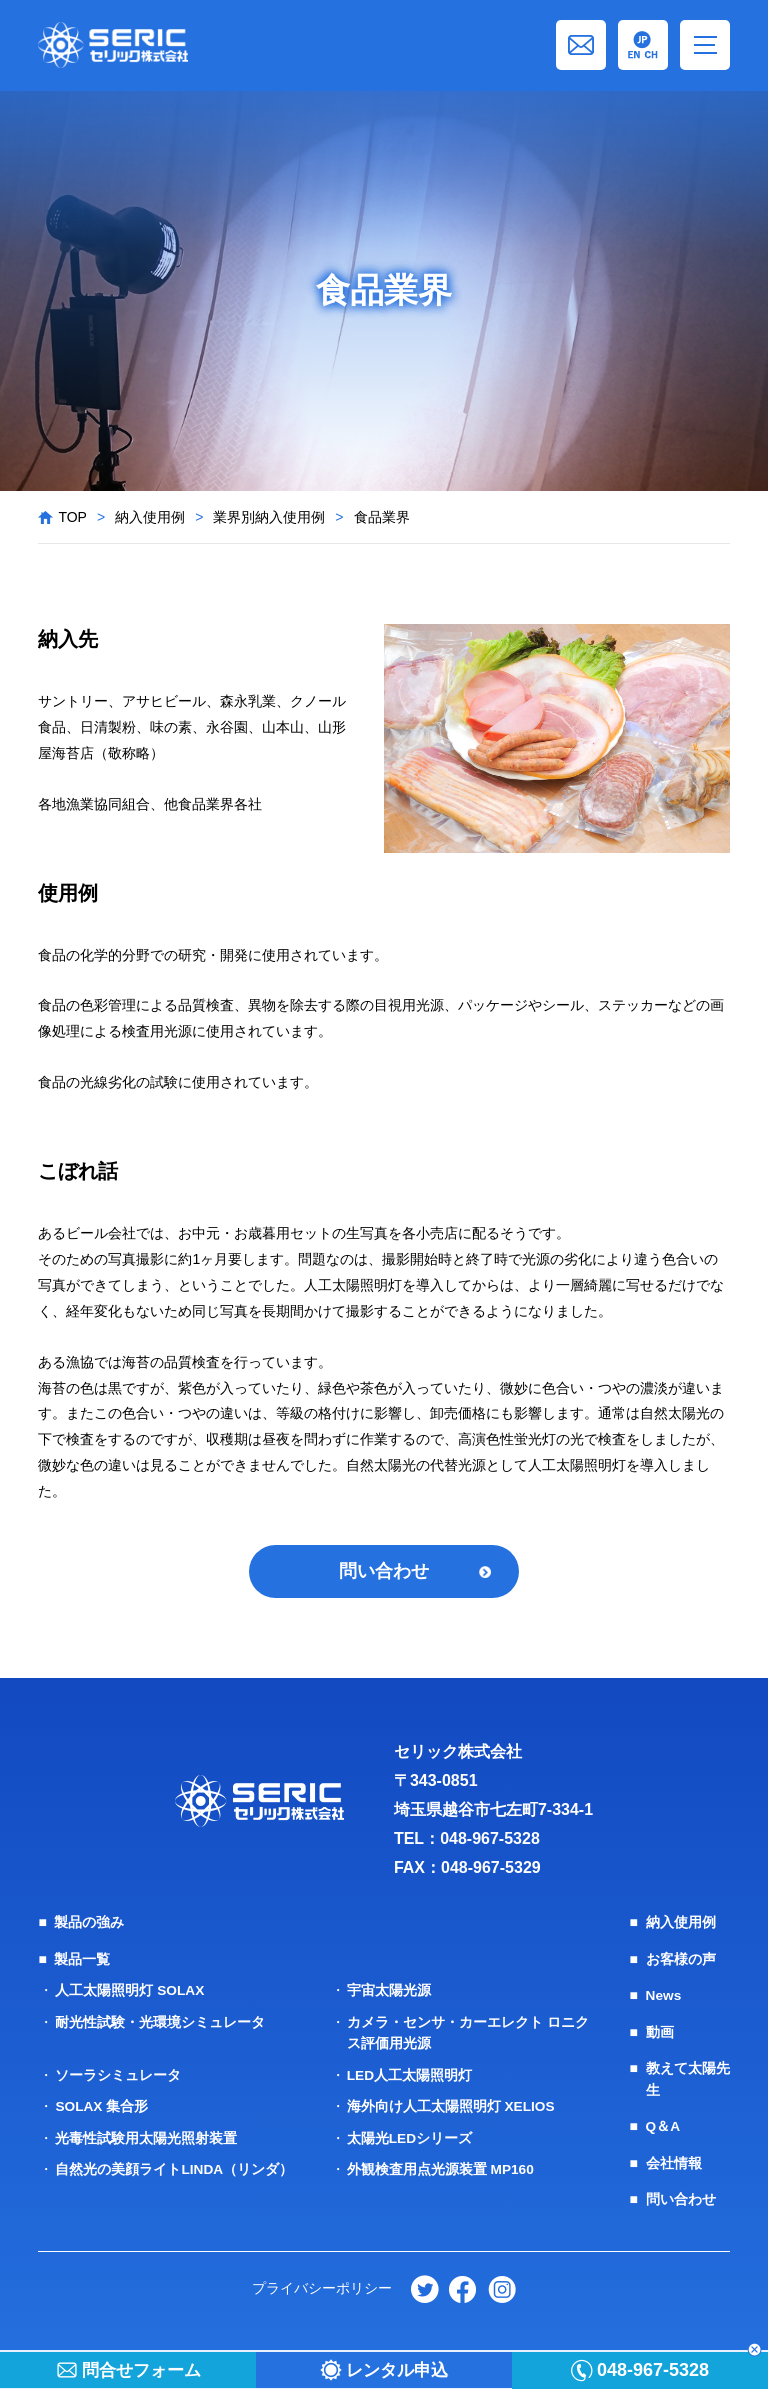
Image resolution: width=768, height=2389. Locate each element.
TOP (72, 517)
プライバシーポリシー (321, 2285)
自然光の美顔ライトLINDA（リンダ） (174, 2167)
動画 (660, 2032)
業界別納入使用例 (269, 517)
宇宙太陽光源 (389, 1991)
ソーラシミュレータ (118, 2074)
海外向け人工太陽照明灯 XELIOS (451, 2105)
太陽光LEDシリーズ (410, 2136)
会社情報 (674, 2161)
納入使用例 (150, 517)
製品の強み (89, 1924)
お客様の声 (681, 1960)
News (664, 1996)
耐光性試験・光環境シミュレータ (160, 2022)
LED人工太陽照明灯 (410, 2074)
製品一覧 (82, 1960)
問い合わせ (384, 1572)
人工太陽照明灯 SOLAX (130, 1991)
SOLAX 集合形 (102, 2105)
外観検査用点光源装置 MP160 (441, 2167)
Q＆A (663, 2125)
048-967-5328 (490, 1839)
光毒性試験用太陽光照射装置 (146, 2136)
